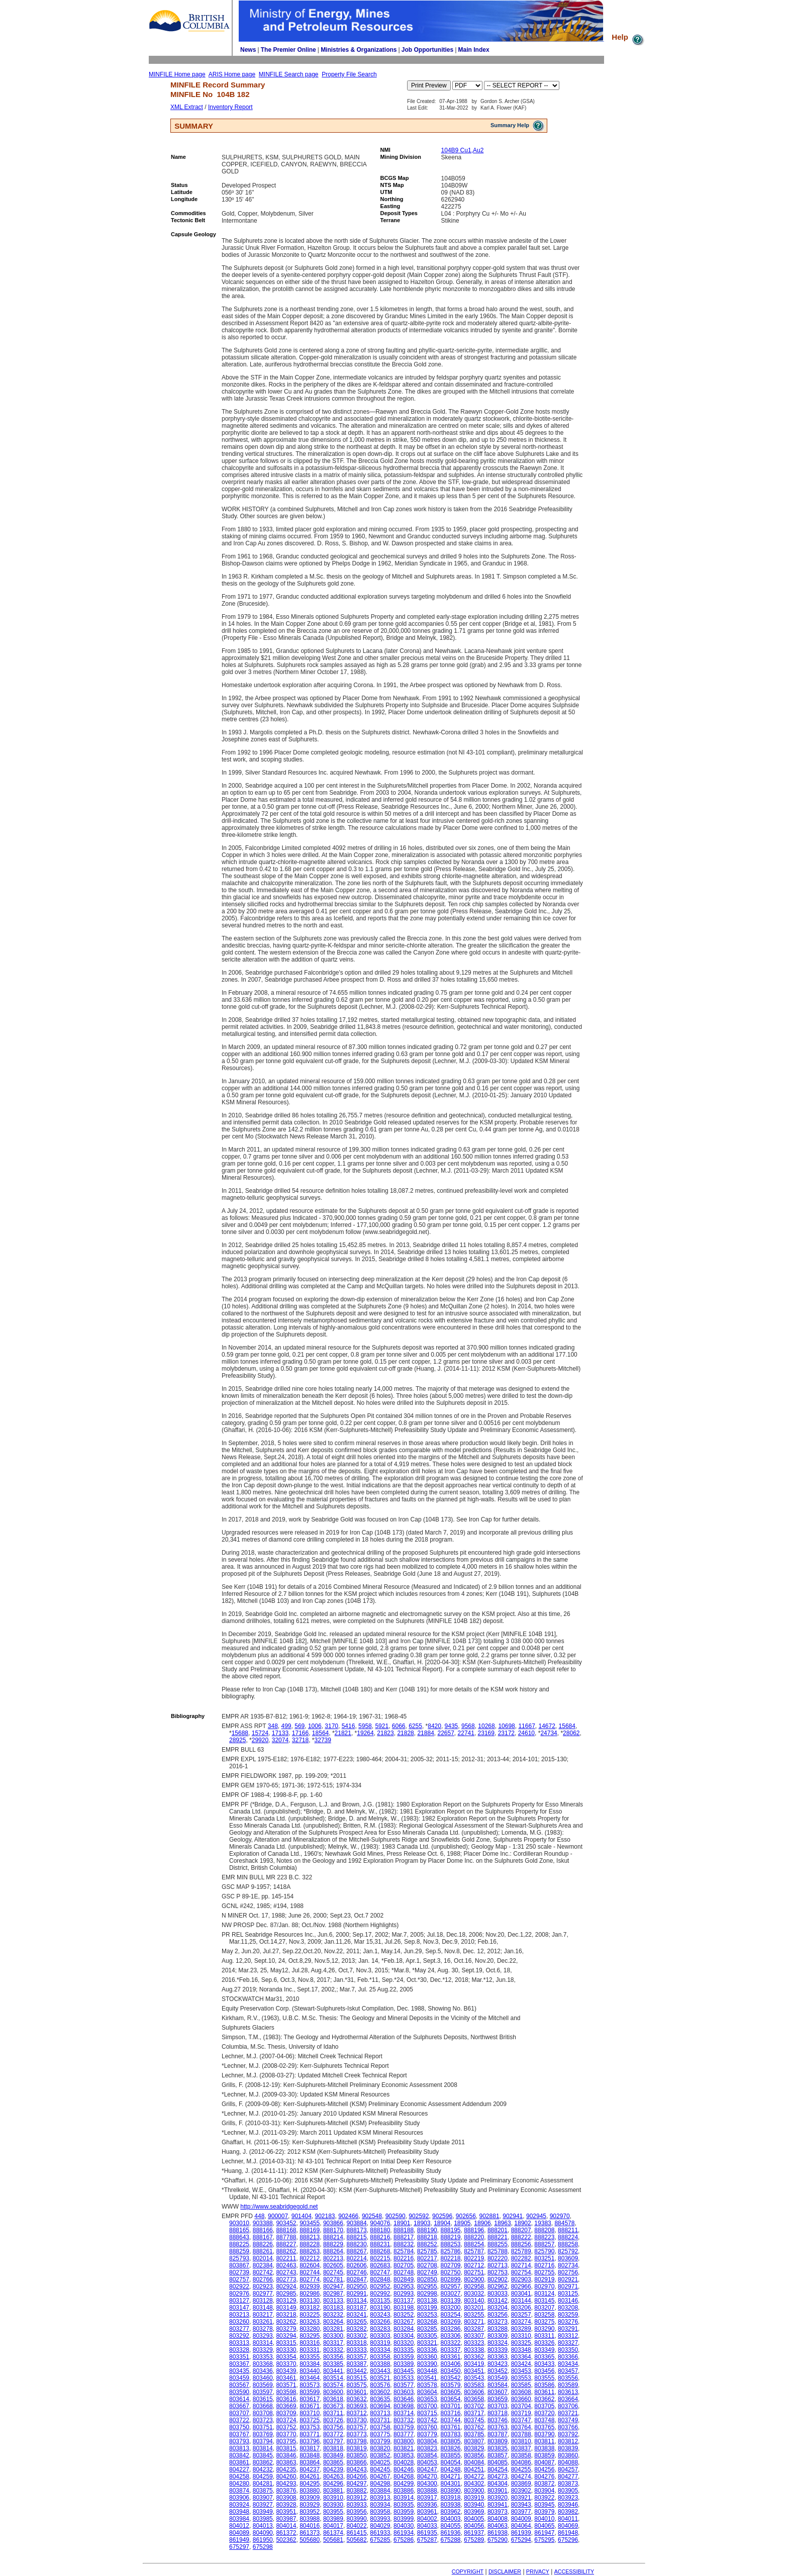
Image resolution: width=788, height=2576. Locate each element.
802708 (427, 2265)
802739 (239, 2272)
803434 (568, 2363)
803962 (450, 2511)
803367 (239, 2363)
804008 (497, 2518)
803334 (380, 2349)
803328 (239, 2349)
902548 (372, 2216)
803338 (474, 2349)
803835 (497, 2448)
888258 (568, 2244)
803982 (568, 2511)
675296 (568, 2539)
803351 (239, 2356)
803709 (286, 2413)
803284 (403, 2328)
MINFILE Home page (177, 74)
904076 (380, 2223)
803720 (544, 2413)
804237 (310, 2469)
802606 (357, 2265)
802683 (380, 2265)
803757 (357, 2427)
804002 (427, 2518)
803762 (474, 2427)
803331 (310, 2349)
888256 (521, 2244)
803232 (333, 2314)
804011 (568, 2518)
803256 (497, 2314)
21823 (385, 1733)
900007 (278, 2216)
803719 (521, 2413)
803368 (263, 2363)
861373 (310, 2532)
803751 (263, 2427)
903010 (239, 2223)
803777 (403, 2434)
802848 (380, 2279)
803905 (568, 2490)
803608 (521, 2392)
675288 (450, 2539)
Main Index (473, 49)
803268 (427, 2321)
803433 (544, 2363)
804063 (497, 2525)
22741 (466, 1733)
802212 (310, 2258)
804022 (357, 2525)
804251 (474, 2469)
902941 (513, 2216)
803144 (521, 2300)
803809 (497, 2441)
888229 (333, 2244)
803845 (263, 2455)
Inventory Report (230, 107)
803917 (427, 2497)
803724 (286, 2420)
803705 (544, 2406)
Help (628, 37)
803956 (357, 2511)
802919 (544, 2279)
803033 (497, 2293)
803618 (333, 2399)
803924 (239, 2504)
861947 (544, 2532)
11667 (526, 1726)
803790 (544, 2434)
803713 (380, 2413)
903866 (333, 2223)
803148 (263, 2307)
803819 (357, 2448)
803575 (357, 2385)
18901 (401, 2223)
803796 (310, 2441)
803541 (427, 2377)
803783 (450, 2434)
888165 (239, 2230)
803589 (568, 2385)
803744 (450, 2420)
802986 (310, 2293)
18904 (442, 2223)
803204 (497, 2307)
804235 (286, 2469)
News (248, 49)
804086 (521, 2462)
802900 (474, 2279)
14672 (546, 1726)
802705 (403, 2265)
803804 (427, 2441)
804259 (263, 2476)
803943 (521, 2504)
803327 (568, 2342)
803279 (286, 2328)
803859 (544, 2455)
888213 (310, 2237)
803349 (544, 2349)
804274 (521, 2476)
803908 (286, 2497)
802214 (357, 2258)
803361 (450, 2356)
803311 (544, 2335)
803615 (263, 2399)
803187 (357, 2307)
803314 (263, 2342)
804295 (310, 2483)
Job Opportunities (427, 49)
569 (299, 1726)
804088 (568, 2462)
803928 (286, 2504)
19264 (365, 1733)
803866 (357, 2462)
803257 (521, 2314)
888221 (497, 2237)
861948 (568, 2532)
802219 (474, 2258)
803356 (333, 2356)
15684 (567, 1726)
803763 (497, 2427)
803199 (427, 2307)
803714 (403, 2413)
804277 (568, 2476)
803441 (333, 2370)
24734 (548, 1733)
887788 (286, 2237)
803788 (521, 2434)
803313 (239, 2342)
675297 (239, 2546)
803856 (474, 2455)
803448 (427, 2370)
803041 (521, 2293)
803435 (239, 2370)
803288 (497, 2328)
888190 (427, 2230)
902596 (442, 2216)
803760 (427, 2427)
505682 (357, 2539)
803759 (403, 2427)
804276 (544, 2476)
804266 (357, 2476)
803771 (310, 2434)
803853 (403, 2455)
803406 (450, 2363)
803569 (263, 2385)
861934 (403, 2532)
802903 (521, 2279)
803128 (263, 2300)
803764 (521, 2427)
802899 (450, 2279)
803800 (403, 2441)
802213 (333, 2258)
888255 (497, 2244)
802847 (357, 2279)
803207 (544, 2307)
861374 (333, 2532)
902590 (395, 2216)
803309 (497, 2335)
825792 (568, 2251)
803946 (568, 2504)
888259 (239, 2251)
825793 (239, 2258)
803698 (403, 2406)
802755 (544, 2272)
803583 (474, 2385)
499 (286, 1726)
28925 (237, 1740)
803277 (239, 2328)
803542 (450, 2377)
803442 (357, 2370)
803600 (333, 2392)
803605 (450, 2392)
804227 (239, 2469)
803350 (568, 2349)
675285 (380, 2539)
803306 (450, 2335)
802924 (286, 2286)
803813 (239, 2448)
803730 (357, 2420)
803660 (521, 2399)
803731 (380, 2420)
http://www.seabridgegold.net (279, 2206)
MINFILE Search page (289, 74)
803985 (263, 2518)
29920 (260, 1740)
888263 (310, 2251)
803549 (497, 2377)
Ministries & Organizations (359, 49)
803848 (310, 2455)
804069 (568, 2525)
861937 (474, 2532)
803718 (497, 2413)
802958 (474, 2286)
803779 (427, 2434)
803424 (521, 2363)
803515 (357, 2377)
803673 (333, 2406)
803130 (310, 2300)
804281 (263, 2483)
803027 (450, 2293)
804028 (403, 2462)
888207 (521, 2230)
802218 (450, 2258)
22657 (445, 1733)
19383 (542, 2223)
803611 (544, 2392)
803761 (450, 2427)
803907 (263, 2497)
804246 (403, 2469)
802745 (333, 2272)
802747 (380, 2272)
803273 (497, 2321)
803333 (357, 2349)
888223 (544, 2237)
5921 (381, 1726)
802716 (544, 2265)
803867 (239, 2265)
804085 (497, 2462)
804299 (403, 2483)
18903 (422, 2223)
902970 (560, 2216)
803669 (286, 2406)
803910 (333, 2497)
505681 (333, 2539)
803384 (310, 2363)
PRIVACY (537, 2571)
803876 (286, 2490)
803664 (568, 2399)
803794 (263, 2441)
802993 (403, 2293)
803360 (427, 2356)
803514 (333, 2377)
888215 (357, 2237)
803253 (427, 2314)
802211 (286, 2258)
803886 (403, 2490)
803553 (521, 2377)
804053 (427, 2462)
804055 (450, 2525)
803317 (333, 2342)
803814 (263, 2448)
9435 (451, 1726)
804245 (380, 2469)
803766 (568, 2427)
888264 (333, 2251)
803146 (568, 2300)
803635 (380, 2399)
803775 (380, 2434)
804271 (450, 2476)
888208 (544, 2230)
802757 (239, 2279)
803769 (263, 2434)
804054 (450, 2462)
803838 (544, 2448)
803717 (474, 2413)
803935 (403, 2504)
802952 (380, 2286)
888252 (427, 2244)
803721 (568, 2413)
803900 (474, 2490)
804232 (263, 2469)
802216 (403, 2258)
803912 (357, 2497)
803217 (263, 2314)
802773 (286, 2279)
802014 (263, 2258)
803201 (474, 2307)
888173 (357, 2230)
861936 (450, 2532)
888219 (450, 2237)
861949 (239, 2539)
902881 (489, 2216)
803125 (568, 2293)
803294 (286, 2335)
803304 (403, 2335)
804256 (544, 2469)
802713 (497, 2265)
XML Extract (186, 107)
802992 (380, 2293)
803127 (239, 2300)
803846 (286, 2455)
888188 (403, 2230)
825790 (544, 2251)
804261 (310, 2476)
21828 (405, 1733)
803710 (310, 2413)
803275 (544, 2321)
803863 (286, 2462)
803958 (380, 2511)
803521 (380, 2377)
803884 (380, 2490)
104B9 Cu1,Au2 (462, 150)
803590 (239, 2392)
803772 (333, 2434)
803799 (380, 2441)
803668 (263, 2406)
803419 (474, 2363)
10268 (486, 1726)
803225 (310, 2314)
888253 (450, 2244)
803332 (333, 2349)
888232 (403, 2244)
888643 (239, 2237)
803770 (286, 2434)
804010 (544, 2518)
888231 (380, 2244)
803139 (450, 2300)
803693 (357, 2406)
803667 (239, 2406)
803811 (544, 2441)
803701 (450, 2406)
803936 (427, 2504)
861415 (357, 2532)
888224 (568, 2237)
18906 (482, 2223)
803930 (333, 2504)
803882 (357, 2490)
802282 (521, 2258)
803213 (239, 2314)
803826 (450, 2448)
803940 (474, 2504)
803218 (286, 2314)
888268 (380, 2251)
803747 (521, 2420)
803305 (427, 2335)
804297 (357, 2483)
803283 (380, 2328)
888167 (263, 2237)
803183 (333, 2307)
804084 (474, 2462)
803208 (568, 2307)
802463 (286, 2265)
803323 (474, 2342)
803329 (263, 2349)
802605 (333, 2265)
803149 (286, 2307)
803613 (568, 2392)
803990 (357, 2518)
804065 (544, 2525)
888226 (263, 2244)
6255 (415, 1726)
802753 (497, 2272)
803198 (403, 2307)
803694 (380, 2406)
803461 (286, 2377)
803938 (450, 2504)
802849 (403, 2279)
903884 (357, 2223)
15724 (260, 1733)
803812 (568, 2441)
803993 (380, 2518)
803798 (357, 2441)
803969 (474, 2511)
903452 (286, 2223)
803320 (403, 2342)
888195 (450, 2230)
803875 (263, 2490)
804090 (263, 2532)
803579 (450, 2385)
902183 (325, 2216)
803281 (333, 2328)
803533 (403, 2377)
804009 (521, 2518)
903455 (310, 2223)
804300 (427, 2483)
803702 (474, 2406)
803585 (521, 2385)
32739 (323, 1740)
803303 (380, 2335)
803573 (310, 2385)
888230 (357, 2244)
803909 (310, 2497)
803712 (357, 2413)
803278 (263, 2328)
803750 (239, 2427)
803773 (357, 2434)
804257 (568, 2469)
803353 (263, 2356)
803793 (239, 2441)
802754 (521, 2272)
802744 (310, 2272)
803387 (357, 2363)
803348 (521, 2349)
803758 (380, 2427)
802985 (286, 2293)
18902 (522, 2223)
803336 (427, 2349)
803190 (380, 2307)
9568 (468, 1726)
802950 (357, 2286)
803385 (333, 2363)
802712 (474, 2265)
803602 (380, 2392)
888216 (380, 2237)
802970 (544, 2286)
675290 (497, 2539)
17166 (300, 1733)
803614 (239, 2399)
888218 (427, 2237)
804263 (333, 2476)
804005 (474, 2518)
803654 (450, 2399)
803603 (403, 2392)
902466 (348, 2216)
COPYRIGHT (467, 2571)
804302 (474, 2483)
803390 (427, 2363)
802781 (333, 2279)
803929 (310, 2504)
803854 (427, 2455)
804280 (239, 2483)
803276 (568, 2321)
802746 (357, 2272)
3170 (331, 1726)
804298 (380, 2483)
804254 (497, 2469)
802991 (357, 2293)
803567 (239, 2385)
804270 (427, 2476)
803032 (474, 2293)
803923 (568, 2497)
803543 (474, 2377)
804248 (450, 2469)
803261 (263, 2321)
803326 (544, 2342)
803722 (239, 2420)
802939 (310, 2286)
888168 (286, 2230)
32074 (280, 1740)
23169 (486, 1733)
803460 (263, 2377)
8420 (434, 1726)
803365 (544, 2356)
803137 (403, 2300)
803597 (263, 2392)
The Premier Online (288, 49)
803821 (403, 2448)
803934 (380, 2504)
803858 (521, 2455)
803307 (474, 2335)
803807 (474, 2441)
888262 (286, 2251)
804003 (450, 2518)
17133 (280, 1733)
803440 (310, 2370)
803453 (521, 2370)
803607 (497, 2392)
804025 (380, 2462)
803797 (333, 2441)
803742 (427, 2420)
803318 (357, 2342)
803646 (403, 2399)
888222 (521, 2237)
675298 (263, 2546)
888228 (310, 2244)
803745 (474, 2420)
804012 (239, 2525)
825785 (427, 2251)
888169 (310, 2230)
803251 (544, 2258)
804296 (333, 2483)
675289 (474, 2539)
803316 (310, 2342)
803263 (310, 2321)
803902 (521, 2490)
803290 (544, 2328)
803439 (286, 2370)
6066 (399, 1726)
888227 (286, 2244)
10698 (506, 1726)
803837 (521, 2448)
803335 (403, 2349)
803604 (427, 2392)
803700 (427, 2406)
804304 (497, 2483)
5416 (348, 1726)
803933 (357, 2504)
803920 (497, 2497)
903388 (263, 2223)
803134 (357, 2300)
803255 (474, 2314)
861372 (286, 2532)
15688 (240, 1733)
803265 (357, 2321)
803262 (286, 2321)
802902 (497, 2279)
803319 (380, 2342)
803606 (474, 2392)
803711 (333, 2413)
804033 (427, 2525)
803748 (544, 2420)
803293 (263, 2335)
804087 (544, 2462)
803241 (357, 2314)
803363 (497, 2356)
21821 (343, 1733)
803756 (333, 2427)
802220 (497, 2258)
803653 (427, 2399)
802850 (427, 2279)
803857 (497, 2455)
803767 (239, 2434)
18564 (320, 1733)
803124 (544, 2293)
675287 (427, 2539)
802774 (310, 2279)
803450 (450, 2370)
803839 (568, 2448)
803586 (544, 2385)
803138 (427, 2300)
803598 (286, 2392)
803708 (263, 2413)
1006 (315, 1726)
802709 (450, 2265)
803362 (474, 2356)
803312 (568, 2335)
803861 (239, 2462)
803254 (450, 2314)
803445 (403, 2370)
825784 (403, 2251)
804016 (310, 2525)
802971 (568, 2286)
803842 (239, 2455)
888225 (239, 2244)
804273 (497, 2476)
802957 (450, 2286)
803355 (310, 2356)
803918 (450, 2497)
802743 (286, 2272)
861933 (380, 2532)
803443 (380, 2370)
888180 (380, 2230)
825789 (521, 2251)
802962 (497, 2286)
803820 (380, 2448)
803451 (474, 2370)
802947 (333, 2286)
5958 (365, 1726)
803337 (450, 2349)
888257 (544, 2244)
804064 (521, 2525)
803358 (380, 2356)
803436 (263, 2370)
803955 (333, 2511)
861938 (497, 2532)
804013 (263, 2525)
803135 (380, 2300)
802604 (310, 2265)
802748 (403, 2272)
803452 (497, 2370)
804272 (474, 2476)
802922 (239, 2286)
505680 (310, 2539)
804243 (357, 2469)
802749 (427, 2272)
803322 (450, 2342)
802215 (380, 2258)
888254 (474, 2244)
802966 (521, 2286)
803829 (474, 2448)
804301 (450, 2483)
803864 (310, 2462)
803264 (333, 2321)
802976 (239, 2293)
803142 (497, 2300)
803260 (239, 2321)
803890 (450, 2490)
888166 (263, 2230)
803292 (239, 2335)
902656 (466, 2216)
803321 (427, 2342)
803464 (310, 2377)
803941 (497, 2504)
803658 (474, 2399)
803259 (568, 2314)
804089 (239, 2532)
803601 (357, 2392)
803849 (333, 2455)
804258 (239, 2476)
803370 (286, 2363)
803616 (286, 2399)
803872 (544, 2483)
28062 (571, 1733)
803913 (380, 2497)
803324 (497, 2342)
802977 (263, 2293)
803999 (403, 2518)
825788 (497, 2251)
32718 (300, 1740)
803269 (450, 2321)
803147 (239, 2307)
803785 (474, 2434)
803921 (521, 2497)
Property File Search (349, 74)
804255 (521, 2469)
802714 (521, 2265)
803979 (544, 2511)
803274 (521, 2321)
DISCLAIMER (504, 2571)
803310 (521, 2335)
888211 (568, 2230)
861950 (263, 2539)
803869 (521, 2483)
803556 (568, 2377)
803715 (427, 2413)
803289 (521, 2328)
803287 (474, 2328)
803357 (357, 2356)
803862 (263, 2462)
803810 (521, 2441)
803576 (380, 2385)
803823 (427, 2448)
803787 (497, 2434)
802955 (427, 2286)
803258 (544, 2314)
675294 (521, 2539)
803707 (239, 2413)
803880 (310, 2490)
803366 (568, 2356)
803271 (474, 2321)
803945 (544, 2504)
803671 (310, 2406)
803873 (568, 2483)
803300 (333, 2335)
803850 (357, 2455)
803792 (568, 2434)
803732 (403, 2420)
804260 (286, 2476)
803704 (521, 2406)
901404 (301, 2216)
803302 (357, 2335)
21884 (425, 1733)
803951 (286, 2511)
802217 (427, 2258)
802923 (263, 2286)
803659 (497, 2399)
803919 (474, 2497)
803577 (403, 2385)
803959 (403, 2511)
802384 (263, 2265)
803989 (333, 2518)
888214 (333, 2237)
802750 (450, 2272)
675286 (403, 2539)
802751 (474, 2272)
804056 (474, 2525)
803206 (521, 2307)
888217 (403, 2237)
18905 (462, 2223)
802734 (568, 2265)
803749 (568, 2420)
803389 (403, 2363)
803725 (310, 2420)
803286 (450, 2328)
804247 (427, 2469)
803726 (333, 2420)
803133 (333, 2300)
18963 (502, 2223)
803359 (403, 2356)
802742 (263, 2272)
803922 (544, 2497)
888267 (357, 2251)
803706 (568, 2406)
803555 (544, 2377)
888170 (333, 2230)
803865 (333, 2462)
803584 (497, 2385)
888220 (474, 2237)
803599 (310, 2392)
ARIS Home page (232, 74)
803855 (450, 2455)
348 (273, 1726)
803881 (333, 2490)
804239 (333, 2469)
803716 (450, 2413)
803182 (310, 2307)
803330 (286, 2349)
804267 (380, 2476)
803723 (263, 2420)
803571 (286, 2385)
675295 (544, 2539)
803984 (239, 2518)
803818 (333, 2448)
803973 (497, 2511)
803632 (357, 2399)
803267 (403, 2321)
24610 (526, 1733)
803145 (544, 2300)
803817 (310, 2448)
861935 (427, 2532)
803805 (450, 2441)
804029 (380, 2525)
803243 (380, 2314)
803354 (286, 2356)
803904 (544, 2490)
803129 (286, 2300)
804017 (333, 2525)
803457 (568, 2370)
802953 (403, 2286)
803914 (403, 2497)
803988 (310, 2518)
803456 (544, 2370)
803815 (286, 2448)
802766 (263, 2279)
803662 (544, 2399)
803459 (239, 2377)
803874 (239, 2490)
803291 (568, 2328)
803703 (497, 2406)
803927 (263, 2504)
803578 (427, 2385)
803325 (521, 2342)
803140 (474, 2300)
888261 (263, 2251)
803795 (286, 2441)
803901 (497, 2490)
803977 (521, 2511)
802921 (568, 2279)
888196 (474, 2230)
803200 (450, 2307)
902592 (419, 2216)
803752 (286, 2427)
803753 (310, 2427)
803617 (310, 2399)
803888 (427, 2490)
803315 (286, 2342)
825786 (450, 2251)
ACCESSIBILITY (574, 2571)
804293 (286, 2483)
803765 (544, 2427)
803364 (521, 2356)
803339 (497, 2349)
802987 (333, 2293)
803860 (568, 2455)
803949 (263, 2511)
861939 (521, 2532)
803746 (497, 2420)
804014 (286, 2525)
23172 (506, 1733)
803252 (403, 2314)
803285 (427, 2328)
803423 (497, 2363)
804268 (403, 2476)
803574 (333, 2385)
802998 (427, 2293)
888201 (497, 2230)
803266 (380, 2321)
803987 (286, 2518)
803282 (357, 2328)
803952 (310, 2511)
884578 (564, 2223)
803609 (568, 2258)
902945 (536, 2216)
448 (259, 2216)
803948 (239, 2511)
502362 (286, 2539)
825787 (474, 2251)
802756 (568, 2272)
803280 (310, 2328)
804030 (403, 2525)
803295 (310, 2335)
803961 (427, 2511)
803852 (380, 2455)
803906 (239, 2497)
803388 (380, 2363)
